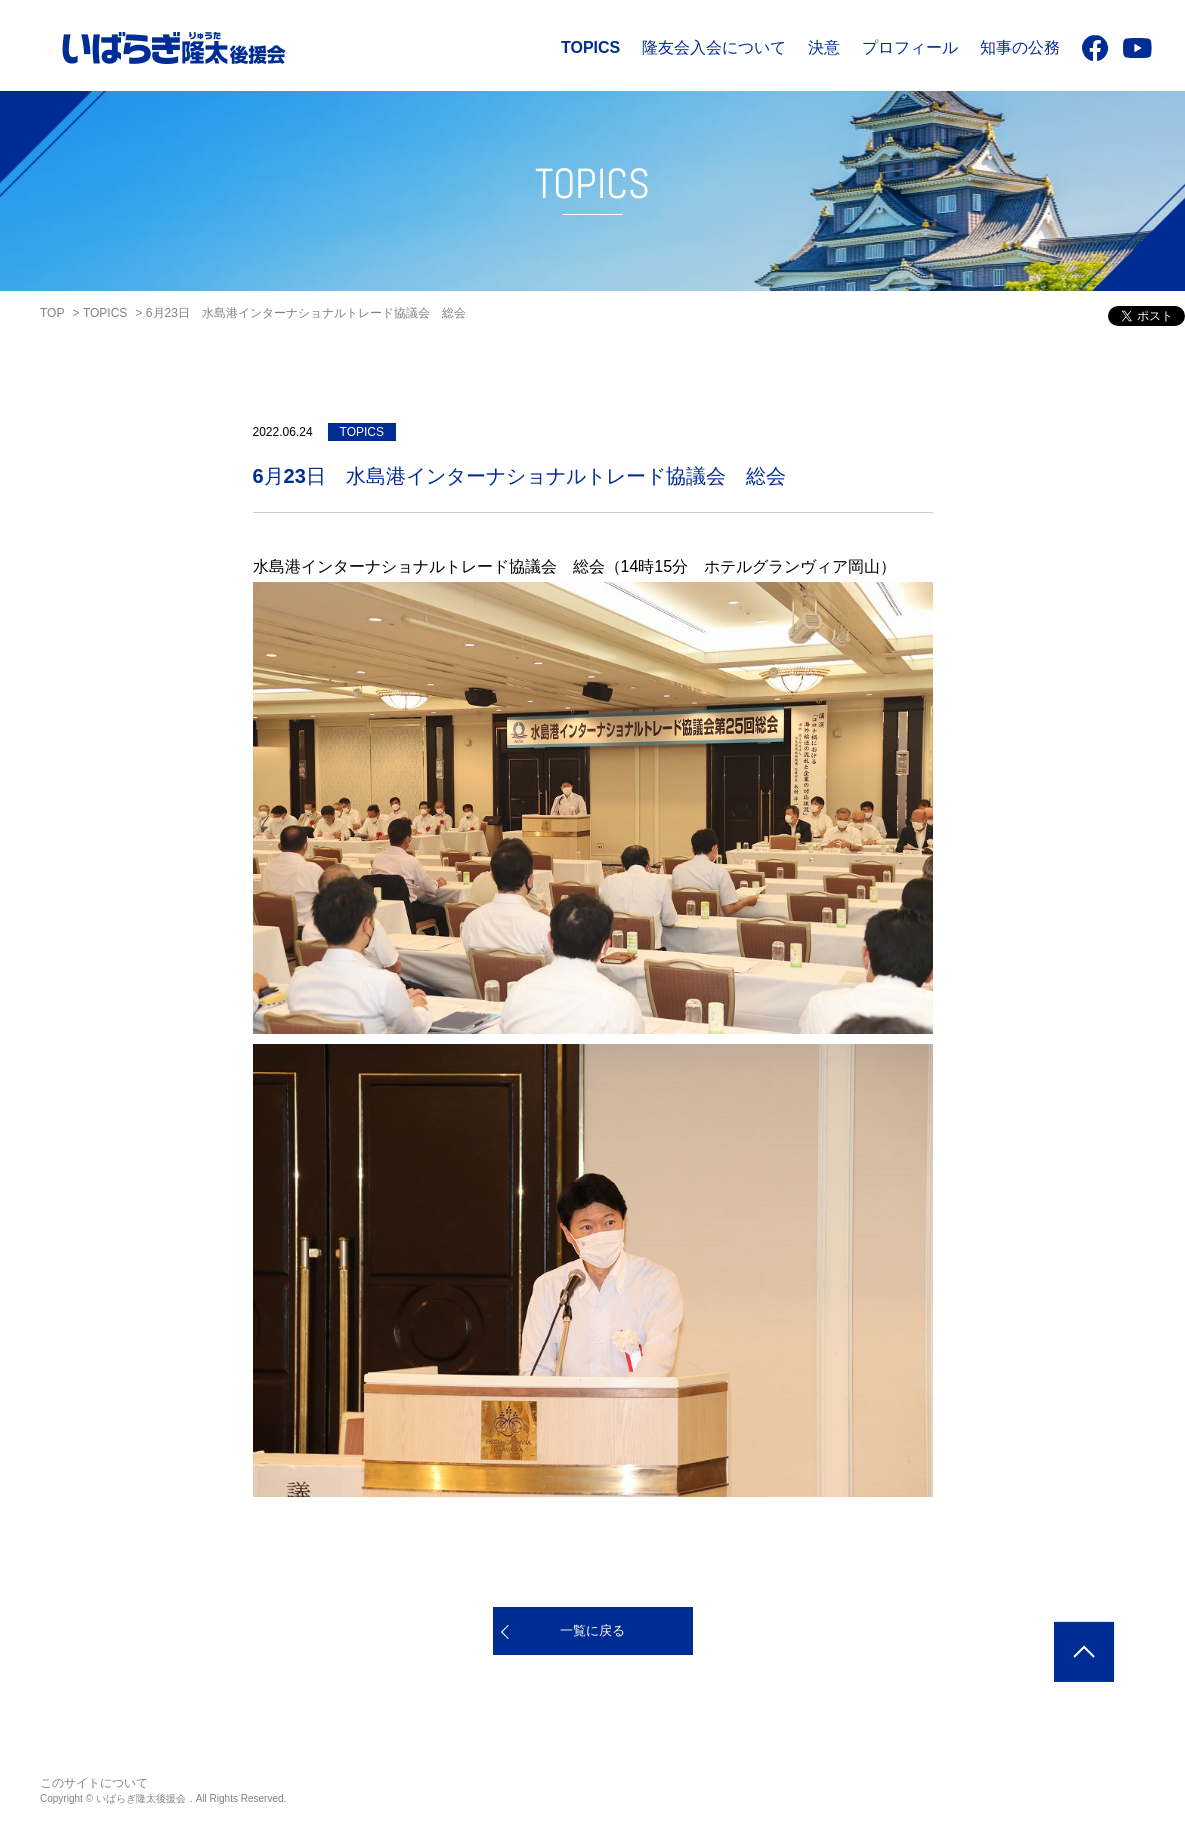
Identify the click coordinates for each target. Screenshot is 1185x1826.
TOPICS (590, 47)
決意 (824, 47)
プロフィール (910, 47)
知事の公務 (1020, 47)
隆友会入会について (714, 47)
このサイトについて (94, 1783)
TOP (52, 313)
